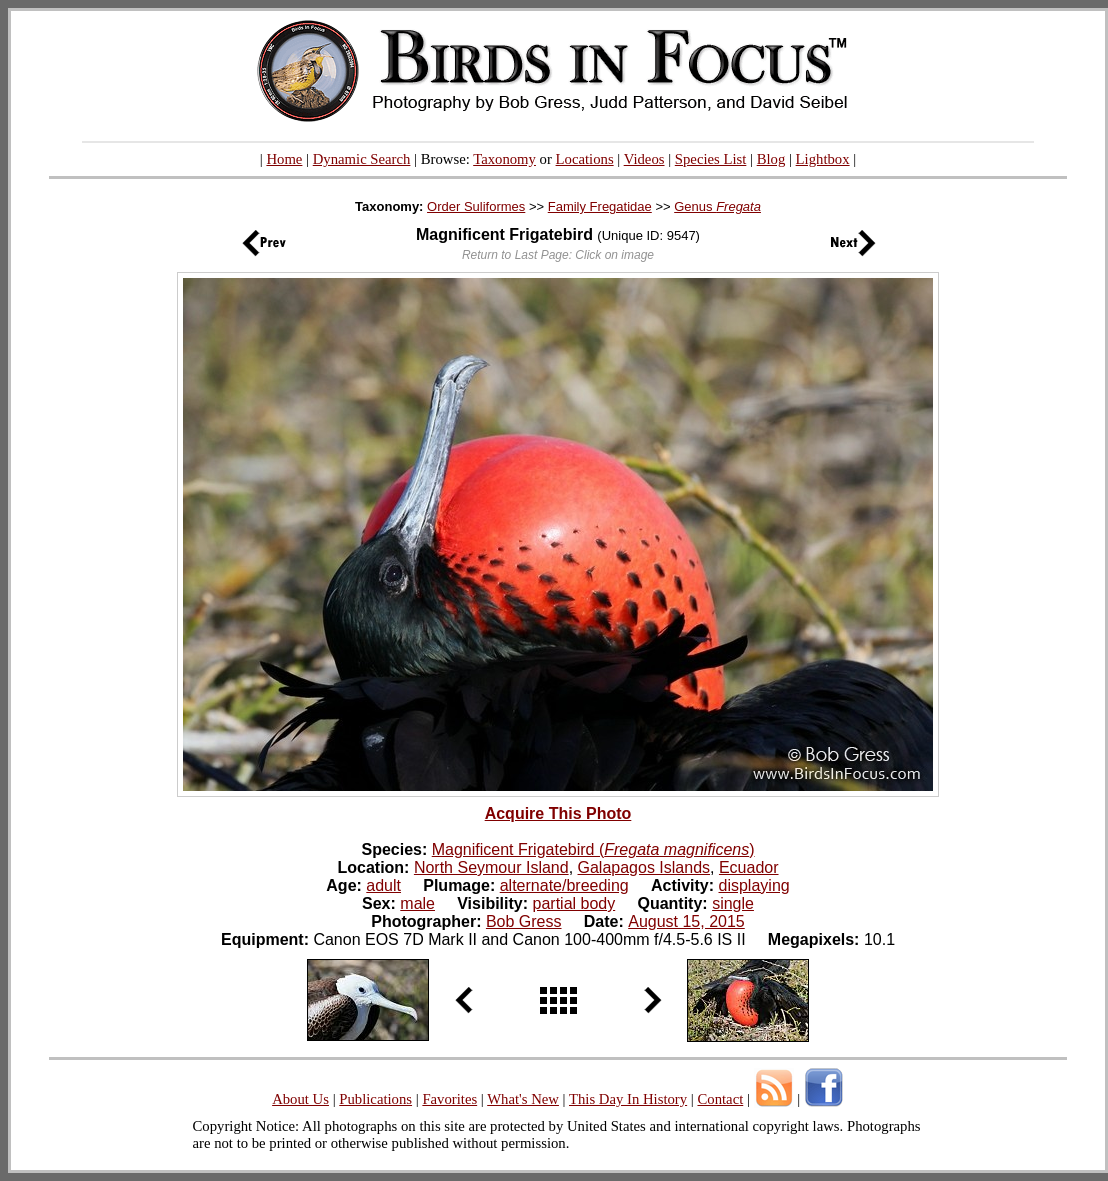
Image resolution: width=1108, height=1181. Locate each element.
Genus (717, 206)
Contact (720, 1099)
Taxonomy (504, 159)
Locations (585, 159)
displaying (754, 885)
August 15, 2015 (686, 921)
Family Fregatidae (600, 206)
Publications (375, 1099)
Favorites (449, 1099)
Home (284, 159)
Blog (771, 159)
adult (383, 885)
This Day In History (628, 1099)
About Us (300, 1099)
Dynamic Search (362, 159)
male (417, 903)
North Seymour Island (491, 867)
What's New (523, 1099)
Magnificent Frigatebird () (593, 849)
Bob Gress (524, 921)
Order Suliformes (476, 206)
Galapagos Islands (644, 867)
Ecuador (749, 867)
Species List (711, 159)
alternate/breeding (564, 885)
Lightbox (823, 159)
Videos (644, 159)
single (733, 903)
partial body (574, 903)
